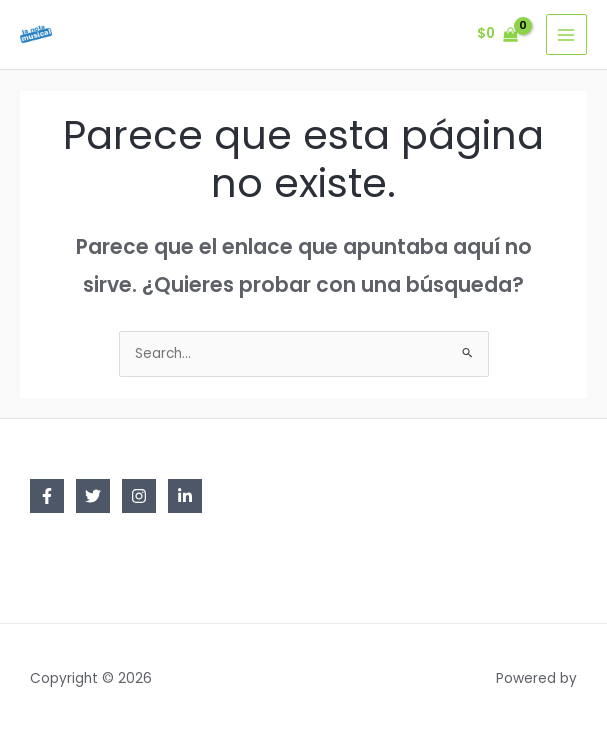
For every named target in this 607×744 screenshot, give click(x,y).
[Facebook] (47, 496)
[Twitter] (93, 496)
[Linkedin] (185, 496)
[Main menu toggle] (566, 34)
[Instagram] (139, 496)
